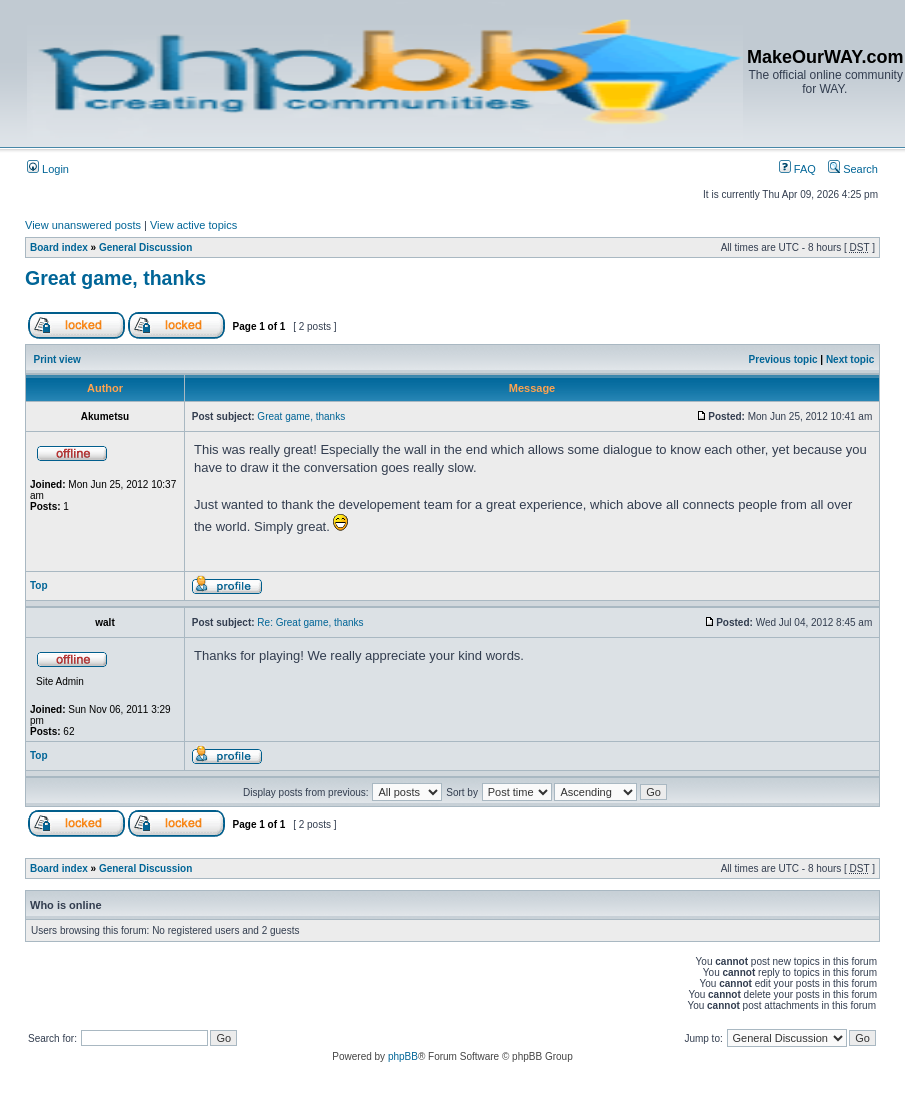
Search (853, 169)
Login (48, 169)
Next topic (850, 359)
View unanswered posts (83, 225)
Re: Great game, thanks (310, 622)
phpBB (403, 1056)
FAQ (797, 169)
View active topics (193, 225)
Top (39, 585)
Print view (57, 359)
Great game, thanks (115, 278)
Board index (59, 247)
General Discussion (145, 247)
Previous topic (783, 359)
